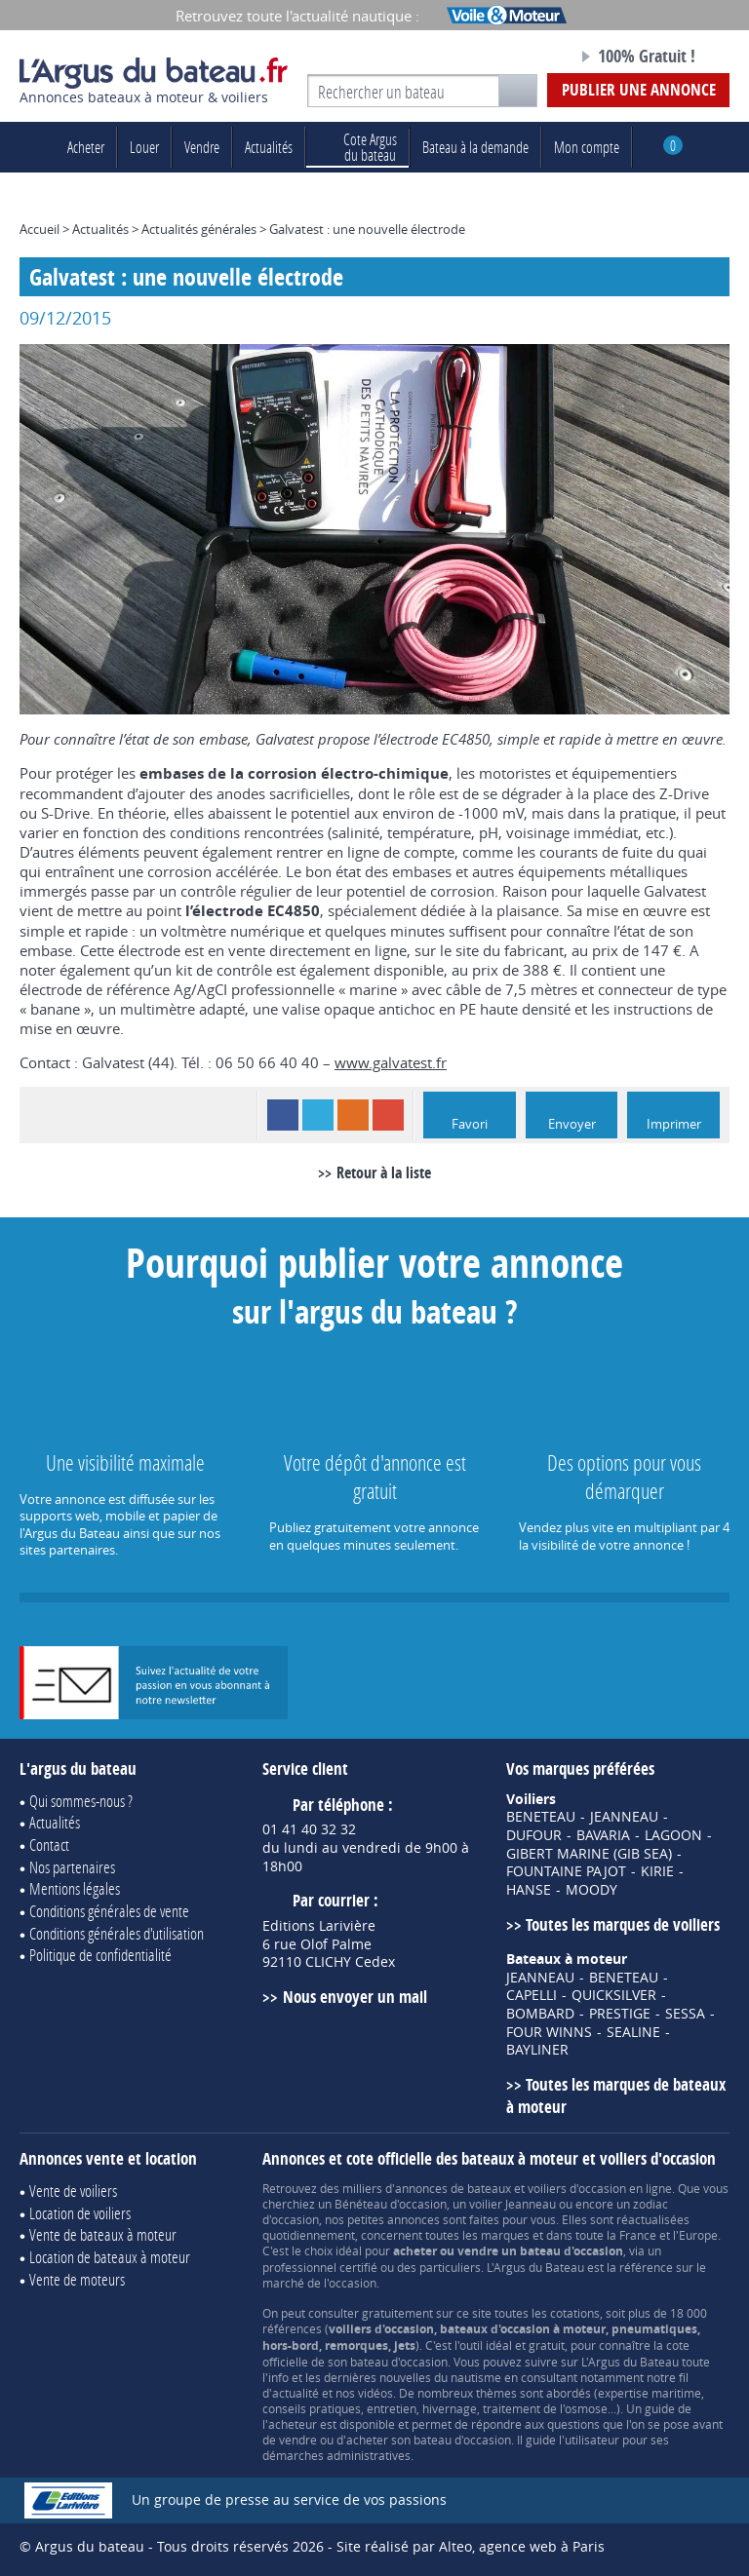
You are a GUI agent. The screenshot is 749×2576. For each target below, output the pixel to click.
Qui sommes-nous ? (81, 1800)
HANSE (528, 1890)
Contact (49, 1844)
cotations (575, 2313)
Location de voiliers (80, 2213)
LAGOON (673, 1835)
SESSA (685, 2013)
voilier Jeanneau (512, 2203)
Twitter (318, 1115)
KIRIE (657, 1871)
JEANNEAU (624, 1817)
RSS (353, 1115)
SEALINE (633, 2032)
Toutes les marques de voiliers (623, 1924)
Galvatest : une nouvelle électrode (367, 229)
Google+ (388, 1115)
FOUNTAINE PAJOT (566, 1871)
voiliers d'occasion (577, 2188)
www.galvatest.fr (391, 1062)
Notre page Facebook (527, 57)
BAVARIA (603, 1835)
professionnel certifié (319, 2267)
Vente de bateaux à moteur (103, 2234)
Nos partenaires (72, 1867)
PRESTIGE (619, 2013)
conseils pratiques (311, 2408)
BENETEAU (540, 1817)
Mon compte (586, 146)
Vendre (201, 146)
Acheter (85, 146)
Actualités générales (198, 229)
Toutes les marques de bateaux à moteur (616, 2095)
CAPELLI (531, 1995)
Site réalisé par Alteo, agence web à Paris (470, 2546)
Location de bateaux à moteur (109, 2257)
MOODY (591, 1890)
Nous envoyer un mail (355, 1996)
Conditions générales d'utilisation (116, 1933)
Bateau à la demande (475, 146)
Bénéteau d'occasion (391, 2203)
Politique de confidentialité (100, 1954)
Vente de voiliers (73, 2190)
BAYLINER (537, 2049)
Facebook (282, 1115)
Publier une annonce (639, 89)
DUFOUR (534, 1835)
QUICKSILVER (614, 1995)
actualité (295, 2393)
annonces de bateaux (453, 2188)
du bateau (357, 147)
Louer (144, 146)
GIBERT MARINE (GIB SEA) (589, 1854)
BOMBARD (540, 2013)
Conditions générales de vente (109, 1911)
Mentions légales (74, 1888)
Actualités (269, 146)
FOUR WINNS (549, 2032)
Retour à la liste (383, 1172)
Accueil (39, 229)
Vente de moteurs (77, 2279)
